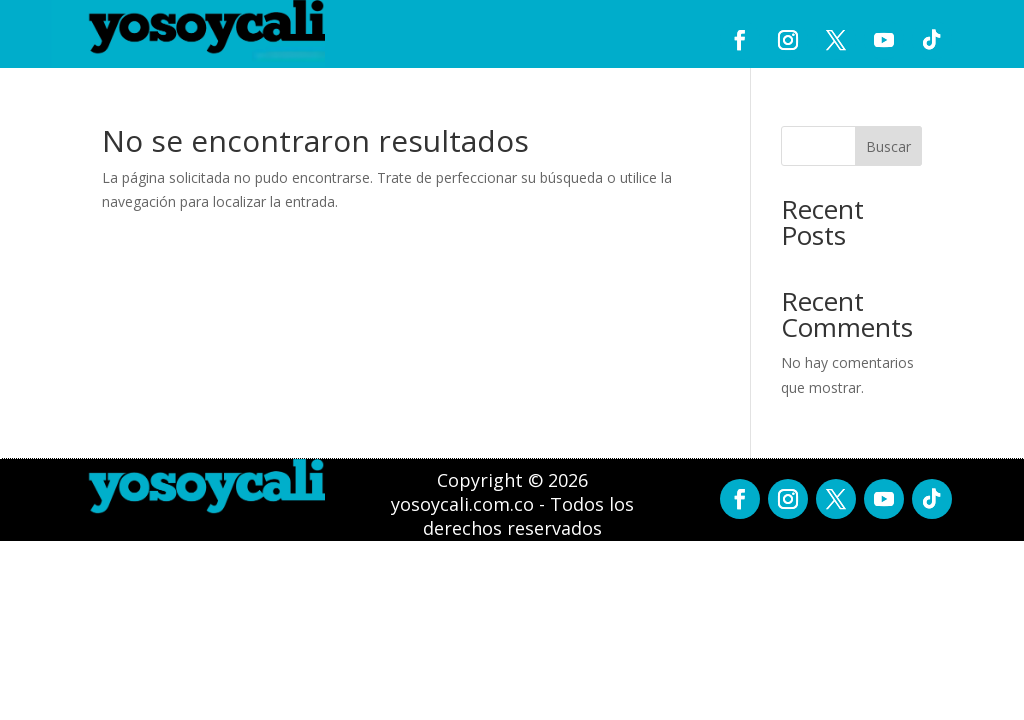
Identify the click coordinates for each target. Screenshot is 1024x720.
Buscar (888, 146)
